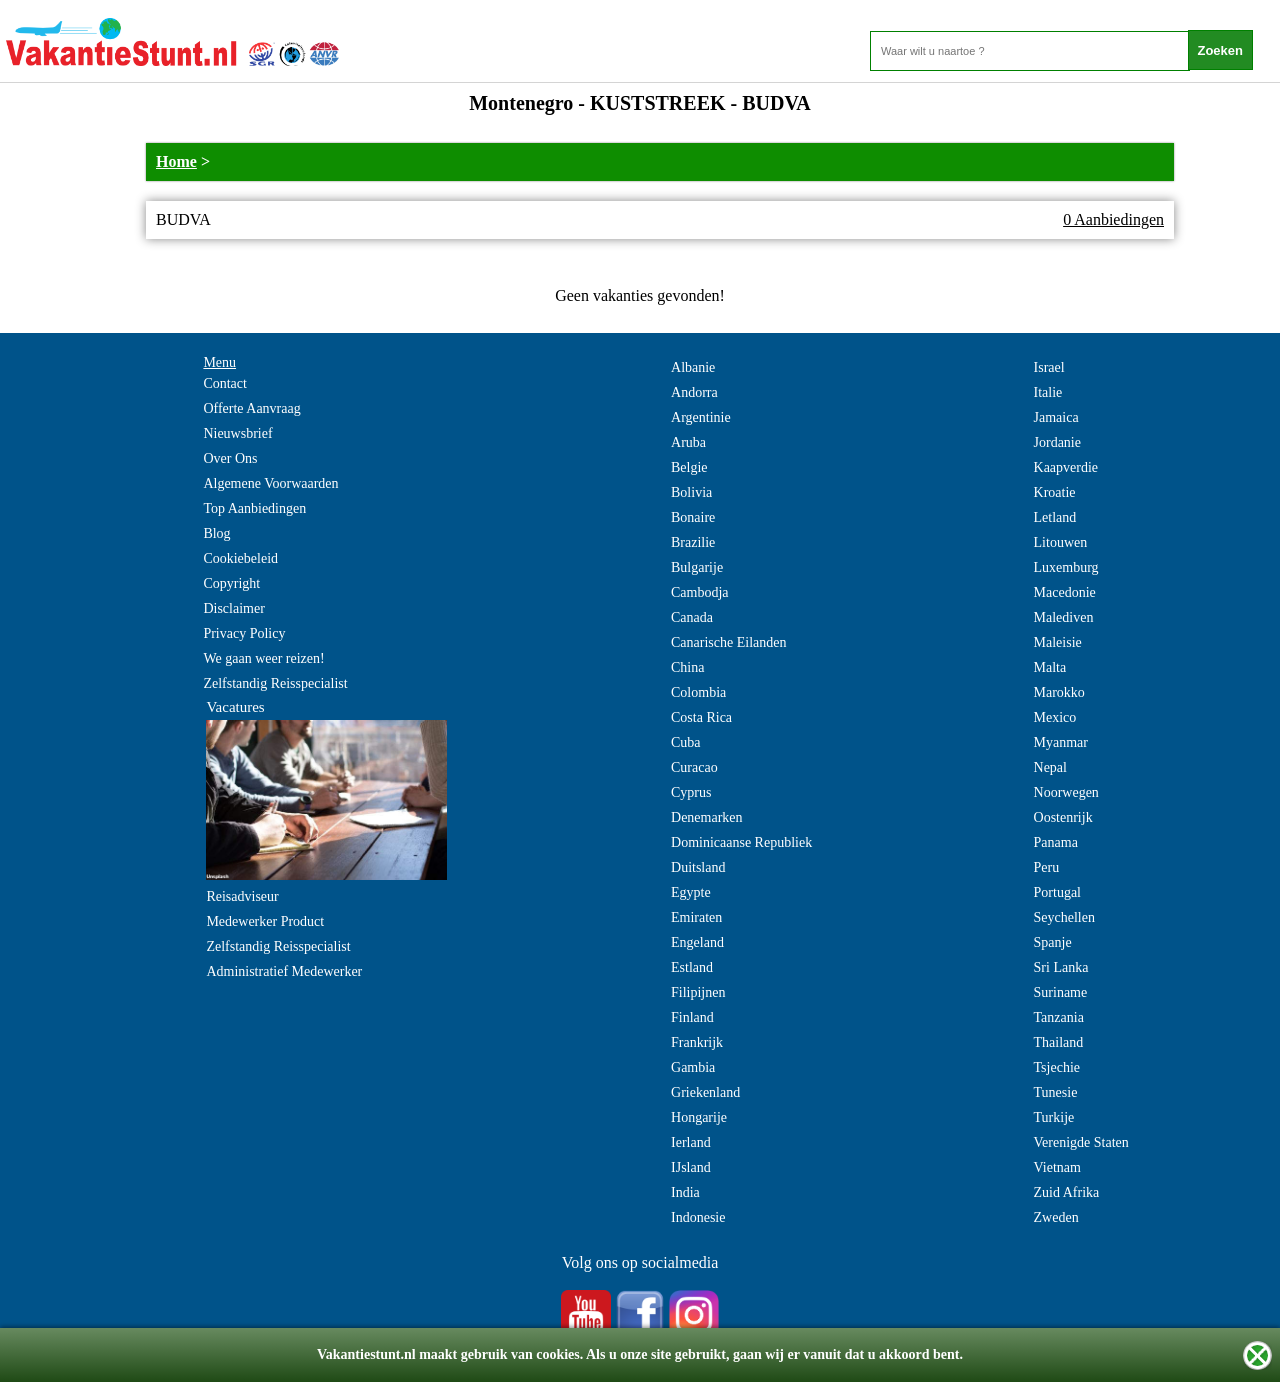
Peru (1047, 867)
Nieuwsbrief (237, 433)
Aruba (688, 442)
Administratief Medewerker (284, 971)
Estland (692, 967)
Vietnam (1057, 1167)
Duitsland (698, 867)
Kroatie (1055, 492)
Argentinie (701, 417)
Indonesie (698, 1217)
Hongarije (699, 1117)
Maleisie (1058, 642)
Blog (216, 533)
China (687, 667)
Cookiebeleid (240, 558)
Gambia (693, 1067)
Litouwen (1061, 542)
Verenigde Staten (1081, 1142)
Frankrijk (697, 1042)
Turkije (1054, 1117)
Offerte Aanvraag (251, 408)
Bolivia (691, 492)
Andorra (694, 392)
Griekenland (705, 1092)
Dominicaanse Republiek (741, 842)
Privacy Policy (244, 633)
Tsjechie (1057, 1067)
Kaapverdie (1066, 467)
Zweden (1056, 1217)
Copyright (231, 583)
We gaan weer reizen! (263, 658)
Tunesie (1056, 1092)
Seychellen (1064, 917)
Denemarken (707, 817)
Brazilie (693, 542)
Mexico (1055, 717)
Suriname (1061, 992)
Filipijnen (698, 992)
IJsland (691, 1167)
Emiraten (696, 917)
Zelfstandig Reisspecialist (275, 683)
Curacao (694, 767)
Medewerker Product (265, 921)
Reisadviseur (242, 896)
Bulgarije (697, 567)
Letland (1055, 517)
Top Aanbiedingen (254, 508)
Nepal (1050, 767)
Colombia (698, 692)
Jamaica (1056, 417)
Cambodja (700, 592)
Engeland (697, 942)
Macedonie (1065, 592)
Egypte (691, 892)
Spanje (1053, 942)
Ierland (691, 1142)
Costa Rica (701, 717)
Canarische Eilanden (728, 642)
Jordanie (1057, 442)
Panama (1056, 842)
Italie (1048, 392)
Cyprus (691, 792)
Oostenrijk (1063, 817)
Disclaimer (233, 608)
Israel (1049, 367)
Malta (1050, 667)
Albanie (693, 367)
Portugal (1057, 892)
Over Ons (230, 458)
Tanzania (1059, 1017)
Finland (692, 1017)
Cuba (686, 742)
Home (176, 161)
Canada (692, 617)
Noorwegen (1066, 792)
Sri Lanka (1061, 967)
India (685, 1192)
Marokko (1059, 692)
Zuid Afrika (1067, 1192)
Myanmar (1061, 742)
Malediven (1064, 617)
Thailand (1059, 1042)
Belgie (689, 467)
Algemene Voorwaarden (270, 483)
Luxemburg (1066, 567)
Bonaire (693, 517)
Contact (225, 383)
